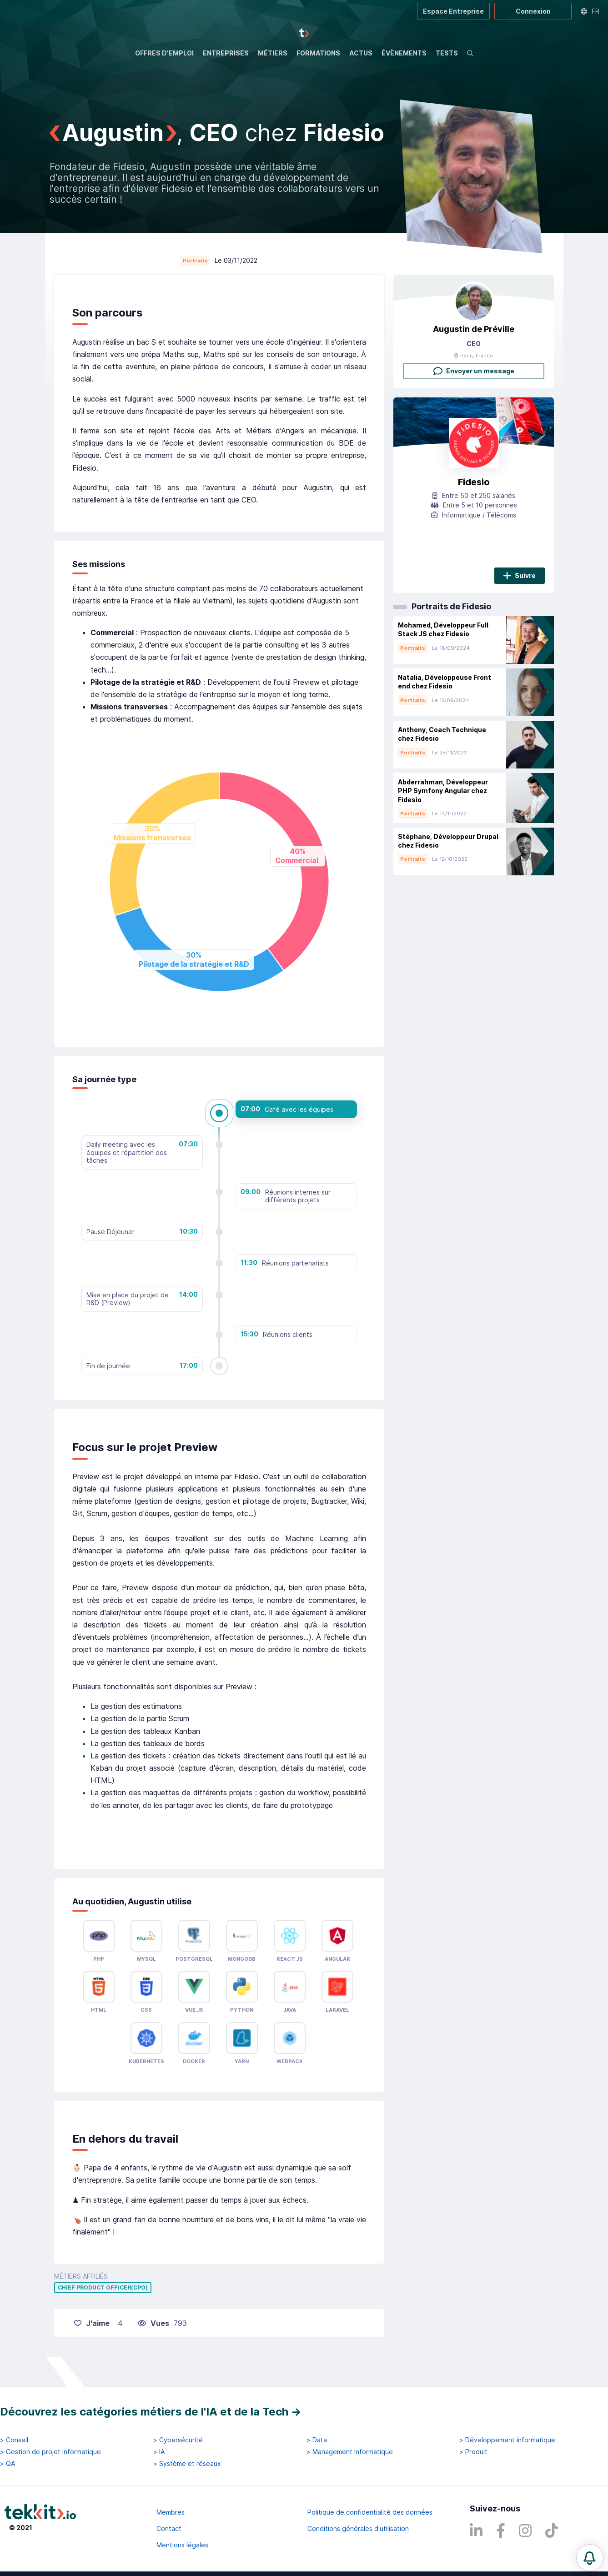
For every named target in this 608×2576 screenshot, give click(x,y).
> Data (317, 2440)
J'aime (92, 2323)
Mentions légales (182, 2545)
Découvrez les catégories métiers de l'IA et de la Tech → (150, 2411)
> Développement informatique (507, 2440)
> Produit (473, 2451)
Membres (170, 2512)
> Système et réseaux (187, 2463)
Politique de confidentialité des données (369, 2512)
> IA (159, 2451)
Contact (168, 2528)
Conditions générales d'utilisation (358, 2528)
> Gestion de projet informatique (50, 2451)
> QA (7, 2463)
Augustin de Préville (473, 329)
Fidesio (474, 482)
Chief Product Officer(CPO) (103, 2287)
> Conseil (14, 2440)
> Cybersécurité (178, 2440)
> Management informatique (350, 2451)
